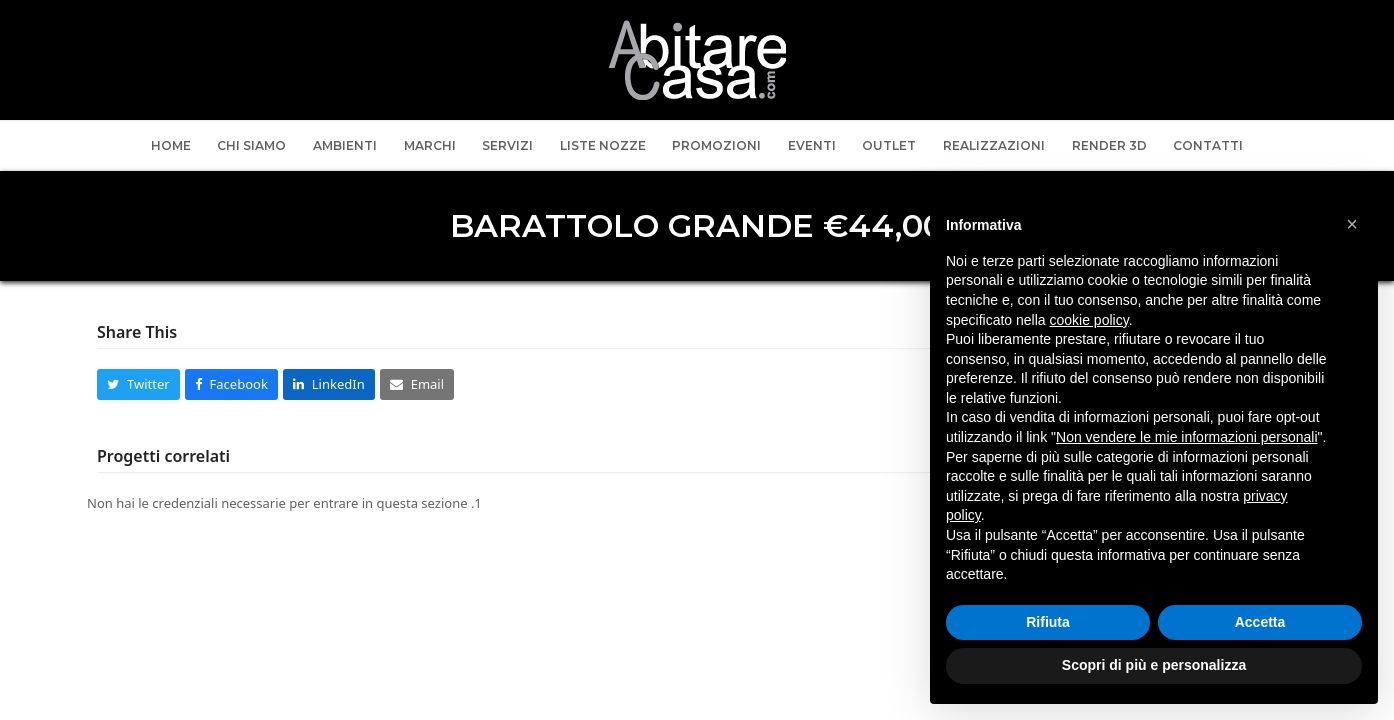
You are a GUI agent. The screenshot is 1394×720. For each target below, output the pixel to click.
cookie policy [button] (1089, 320)
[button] (138, 384)
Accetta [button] (1260, 622)
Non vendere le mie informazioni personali (1186, 437)
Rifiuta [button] (1048, 622)
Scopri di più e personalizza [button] (1154, 665)
